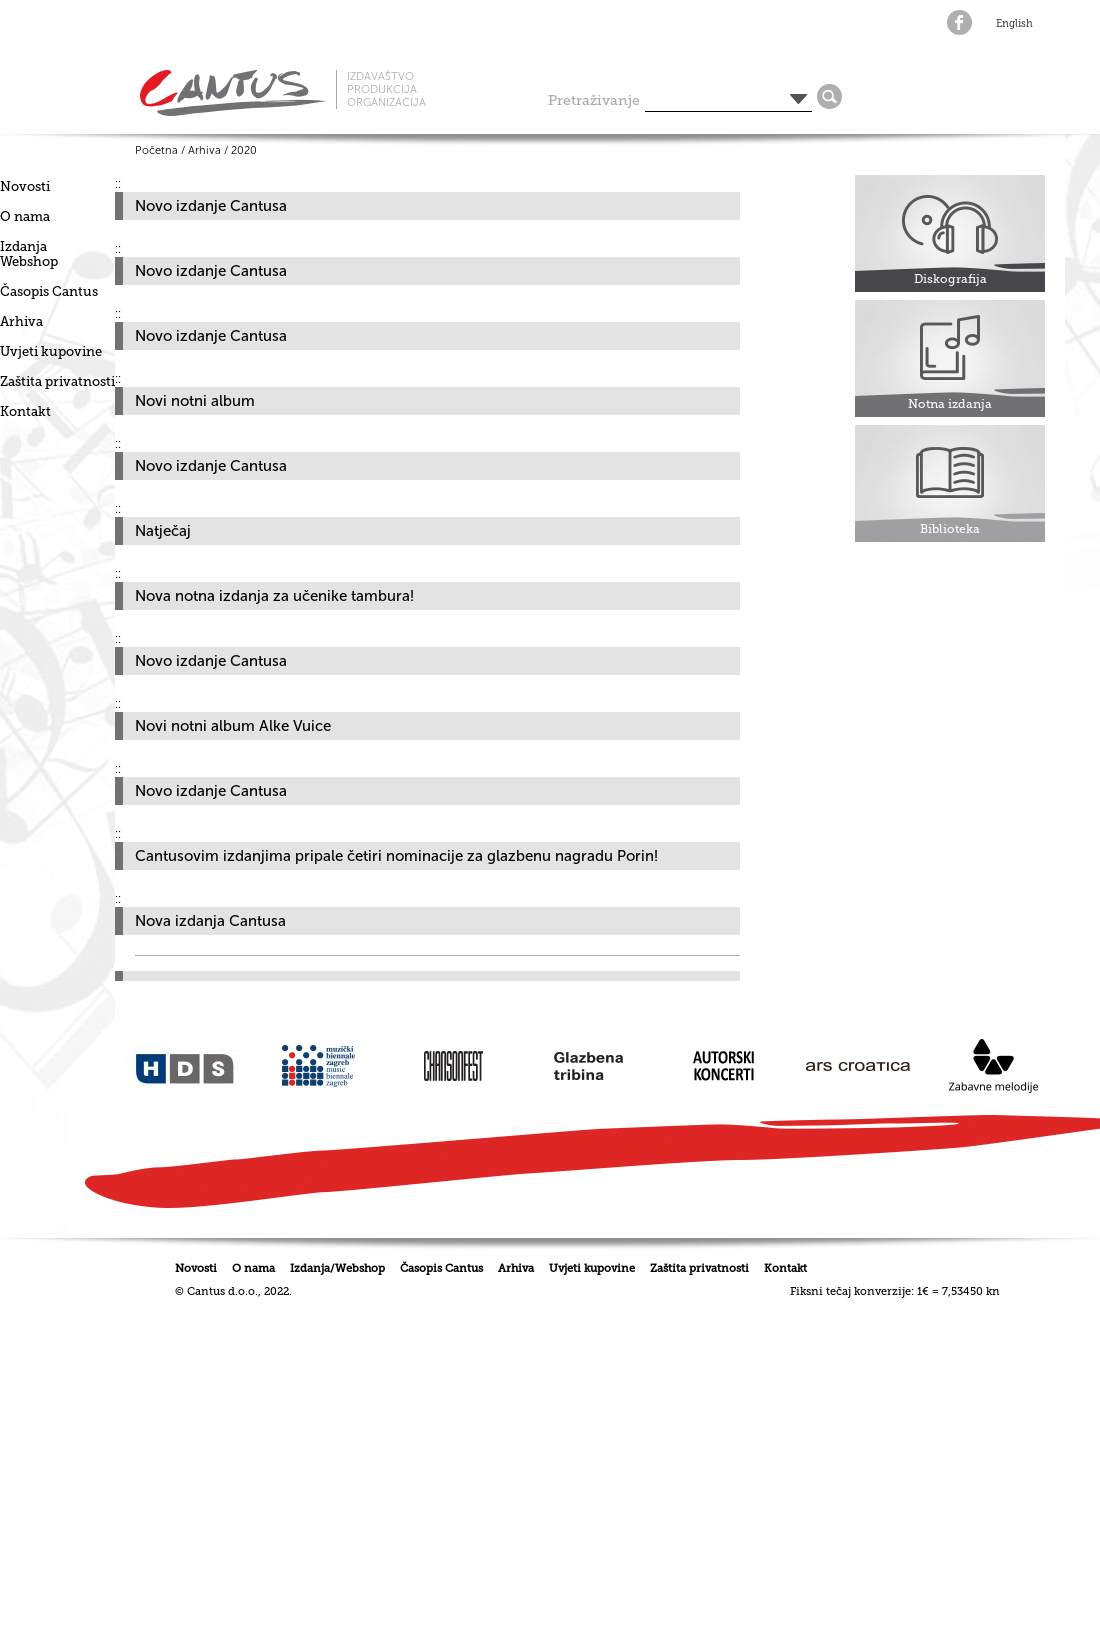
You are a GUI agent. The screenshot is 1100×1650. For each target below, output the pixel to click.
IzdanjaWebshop (29, 254)
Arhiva (21, 321)
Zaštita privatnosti (57, 381)
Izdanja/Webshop (337, 1268)
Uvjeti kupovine (51, 351)
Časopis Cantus (49, 291)
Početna (156, 150)
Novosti (25, 186)
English (1014, 24)
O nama (25, 216)
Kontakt (25, 411)
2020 (244, 150)
